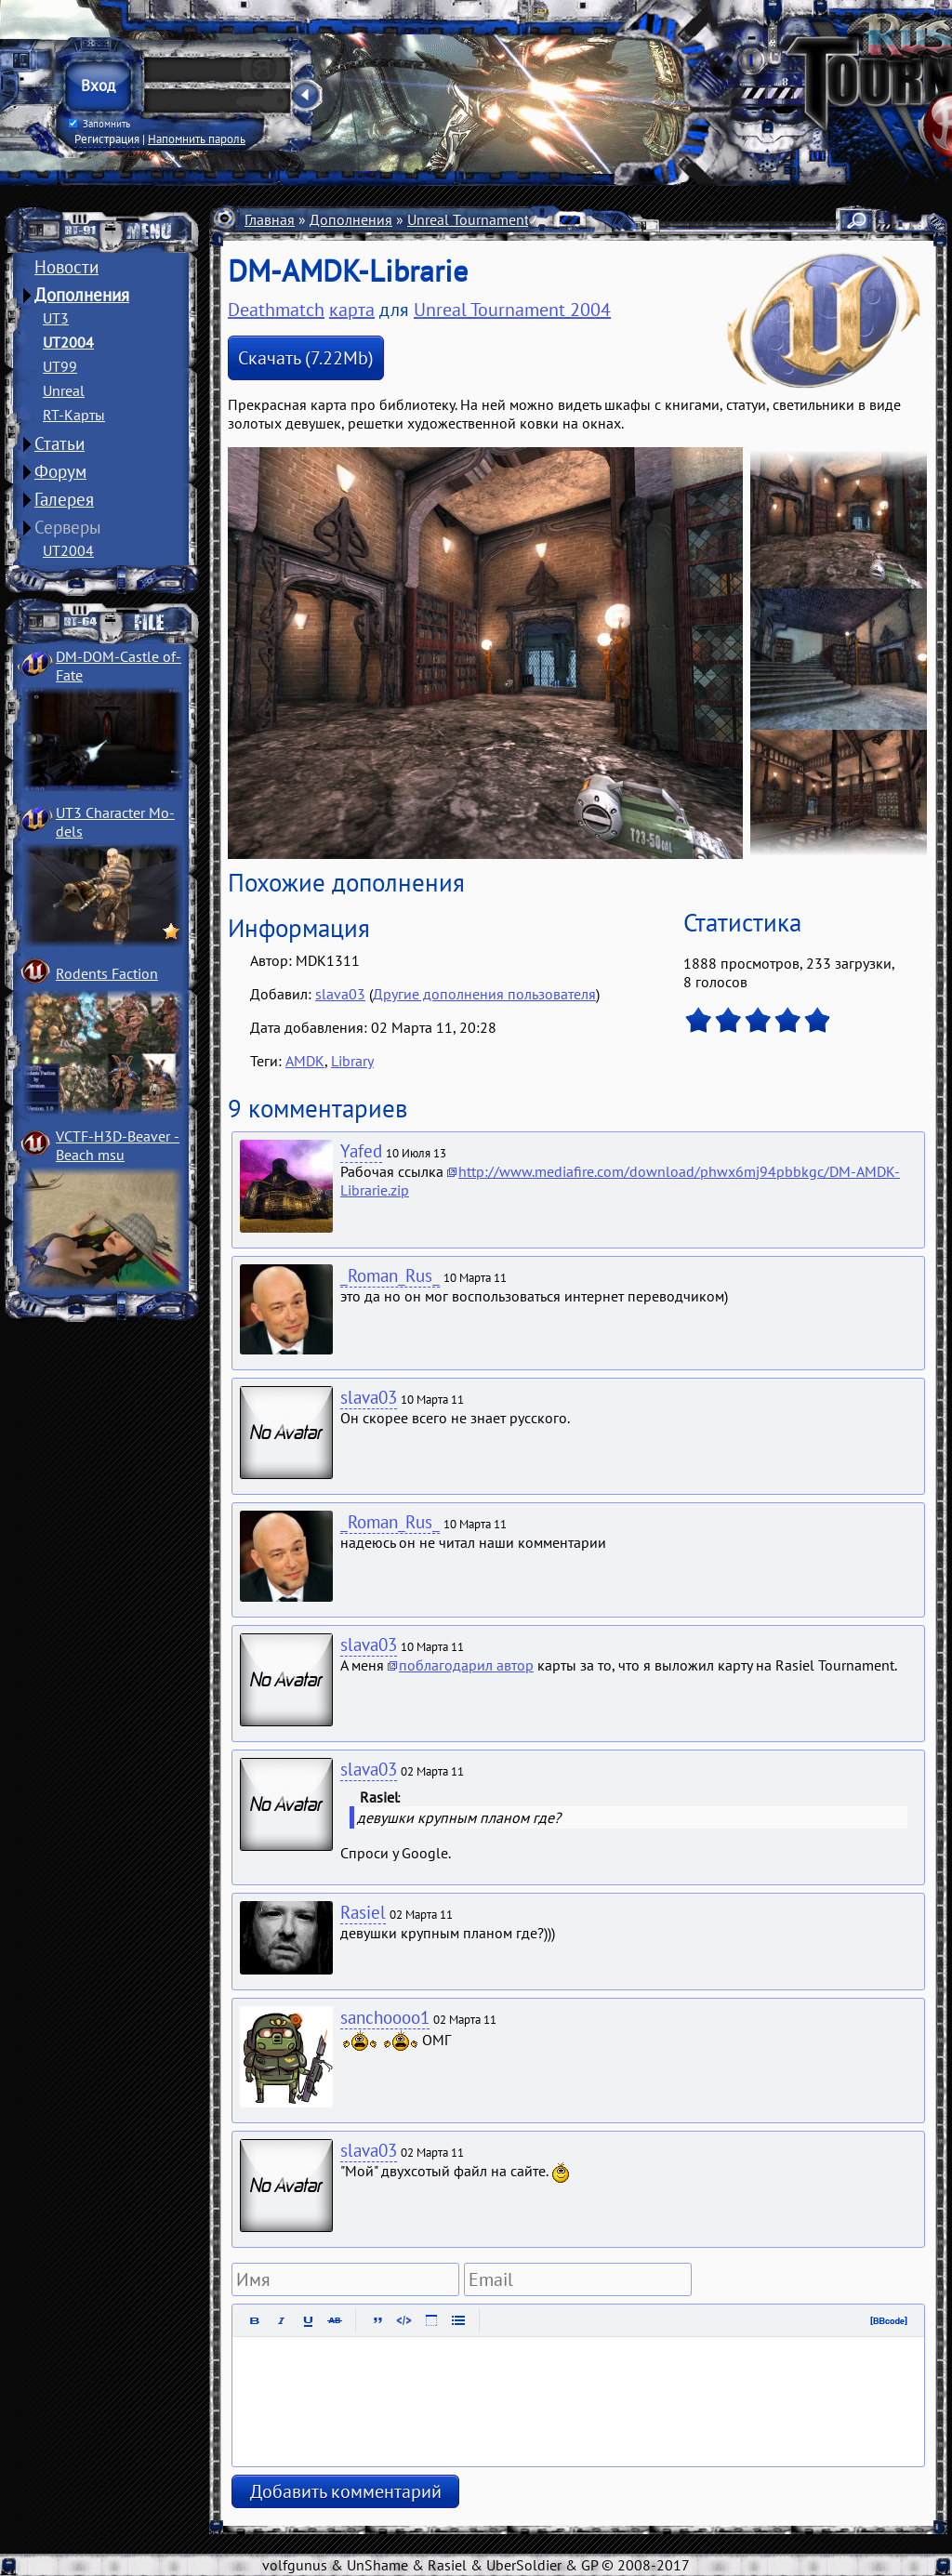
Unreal (64, 390)
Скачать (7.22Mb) (306, 358)
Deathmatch (276, 309)
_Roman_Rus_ (390, 1275)
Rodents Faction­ (107, 973)
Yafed (361, 1151)
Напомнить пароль (196, 138)
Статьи (59, 443)
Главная (270, 219)
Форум (60, 471)
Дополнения (81, 295)
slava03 (340, 993)
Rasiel (363, 1912)
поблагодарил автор (466, 1665)
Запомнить (99, 123)
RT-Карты (74, 414)
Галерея (64, 499)
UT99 (60, 366)
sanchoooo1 (385, 2017)
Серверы (67, 527)
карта (352, 309)
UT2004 (68, 342)
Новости (66, 267)
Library (352, 1060)
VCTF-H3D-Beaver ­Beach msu (117, 1145)
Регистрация (106, 138)
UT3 (56, 318)
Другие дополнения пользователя (484, 993)
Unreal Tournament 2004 (486, 219)
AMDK (304, 1060)
